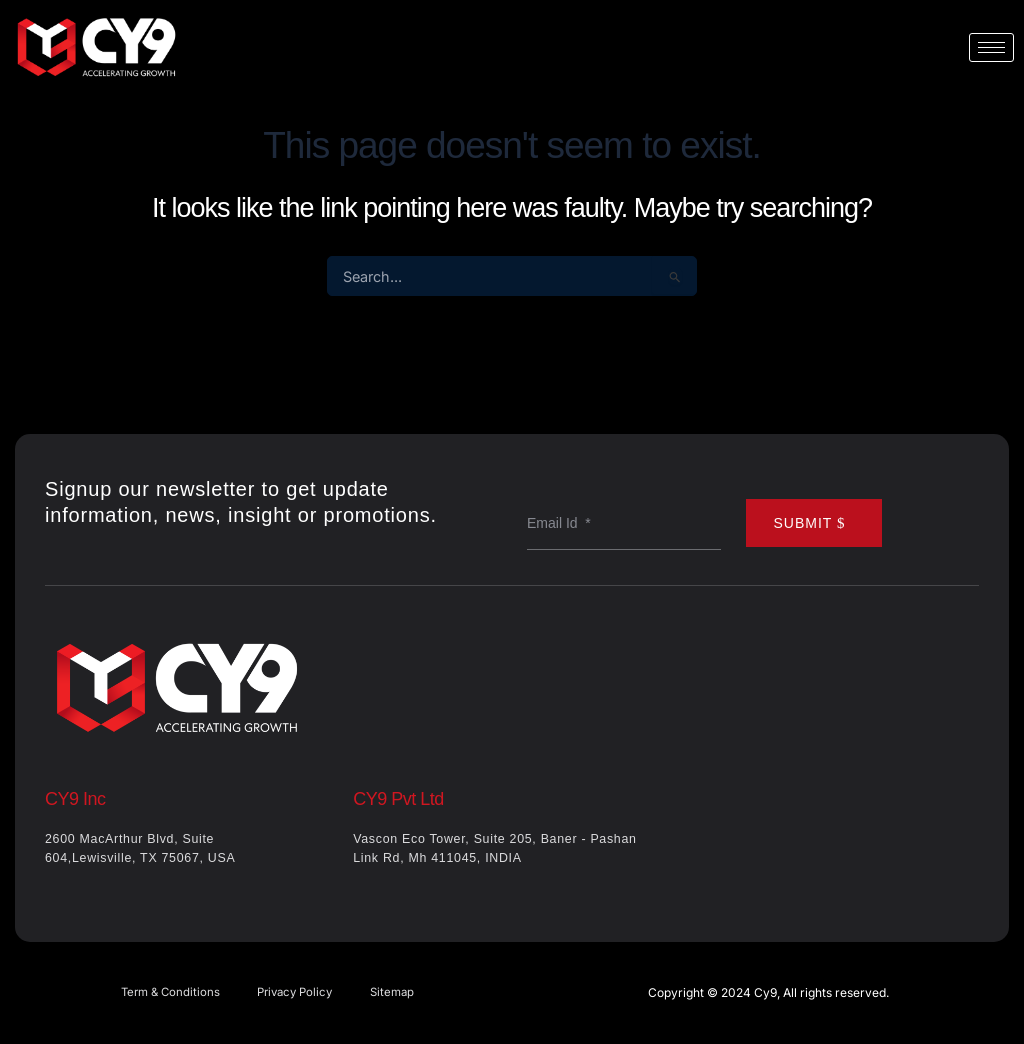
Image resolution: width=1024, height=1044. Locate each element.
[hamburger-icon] (991, 47)
